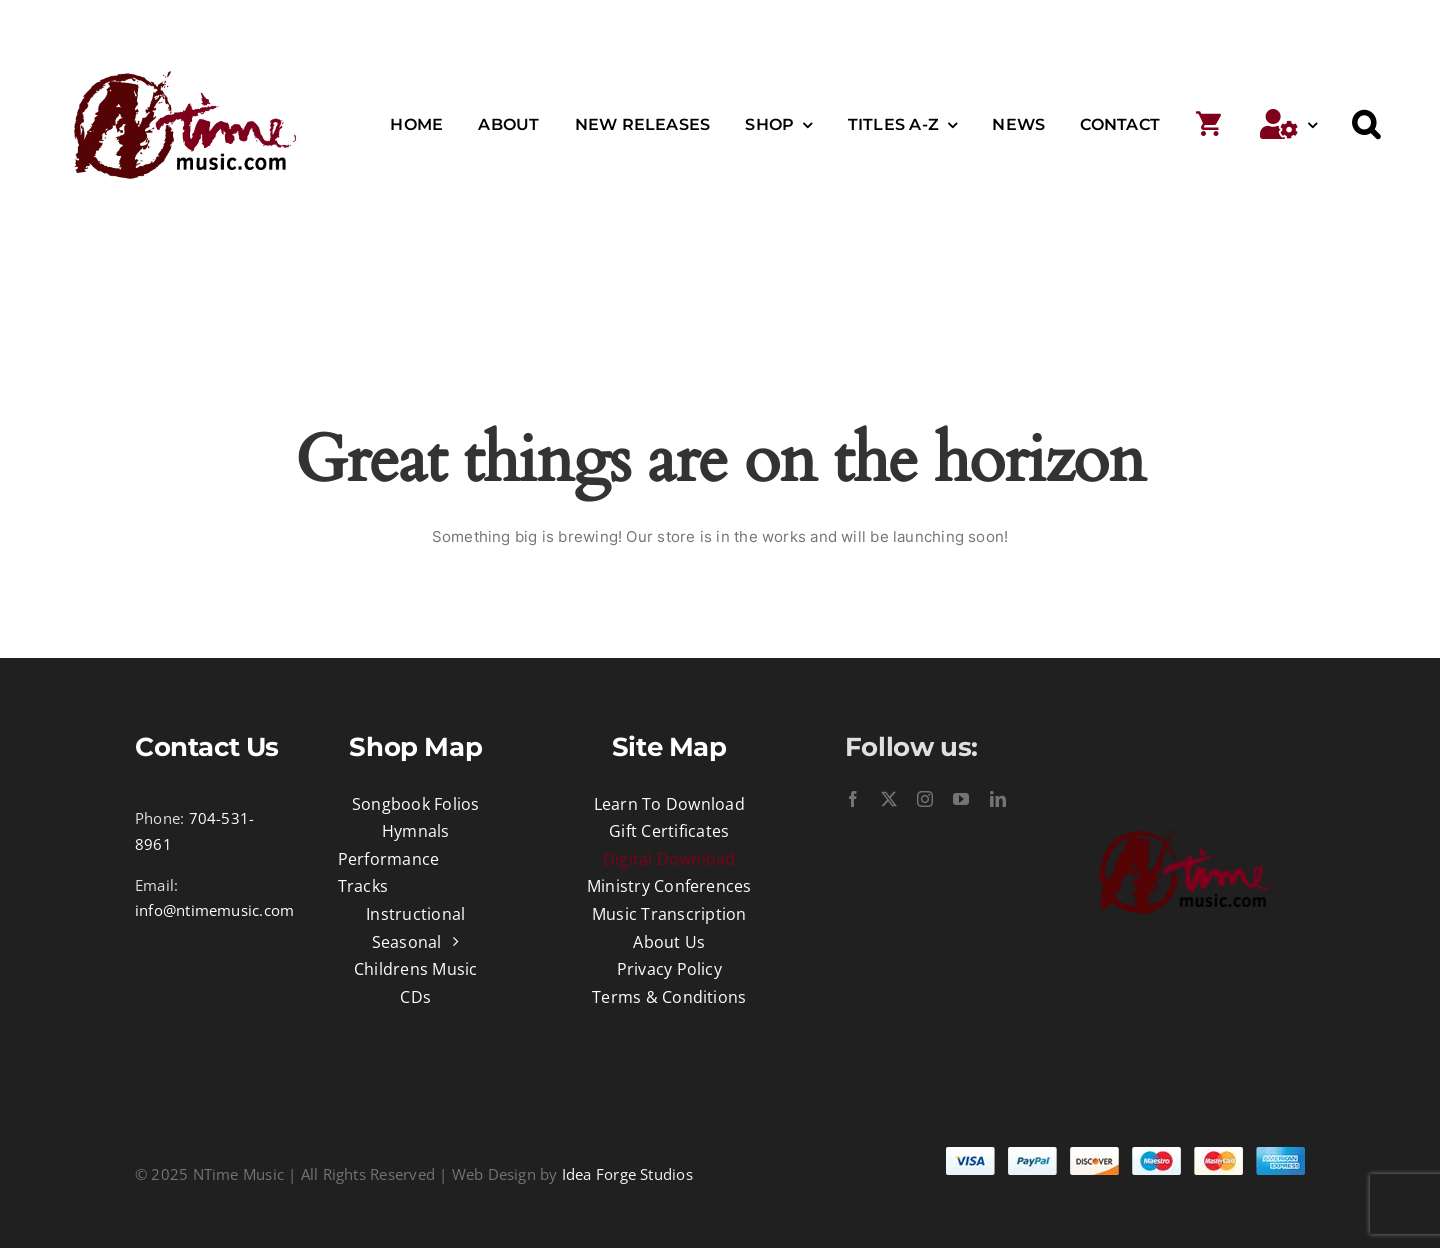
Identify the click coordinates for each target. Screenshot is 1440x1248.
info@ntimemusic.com (214, 910)
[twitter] (889, 799)
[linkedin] (998, 799)
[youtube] (961, 799)
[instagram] (925, 799)
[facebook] (853, 799)
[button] (1366, 125)
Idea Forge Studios (627, 1174)
